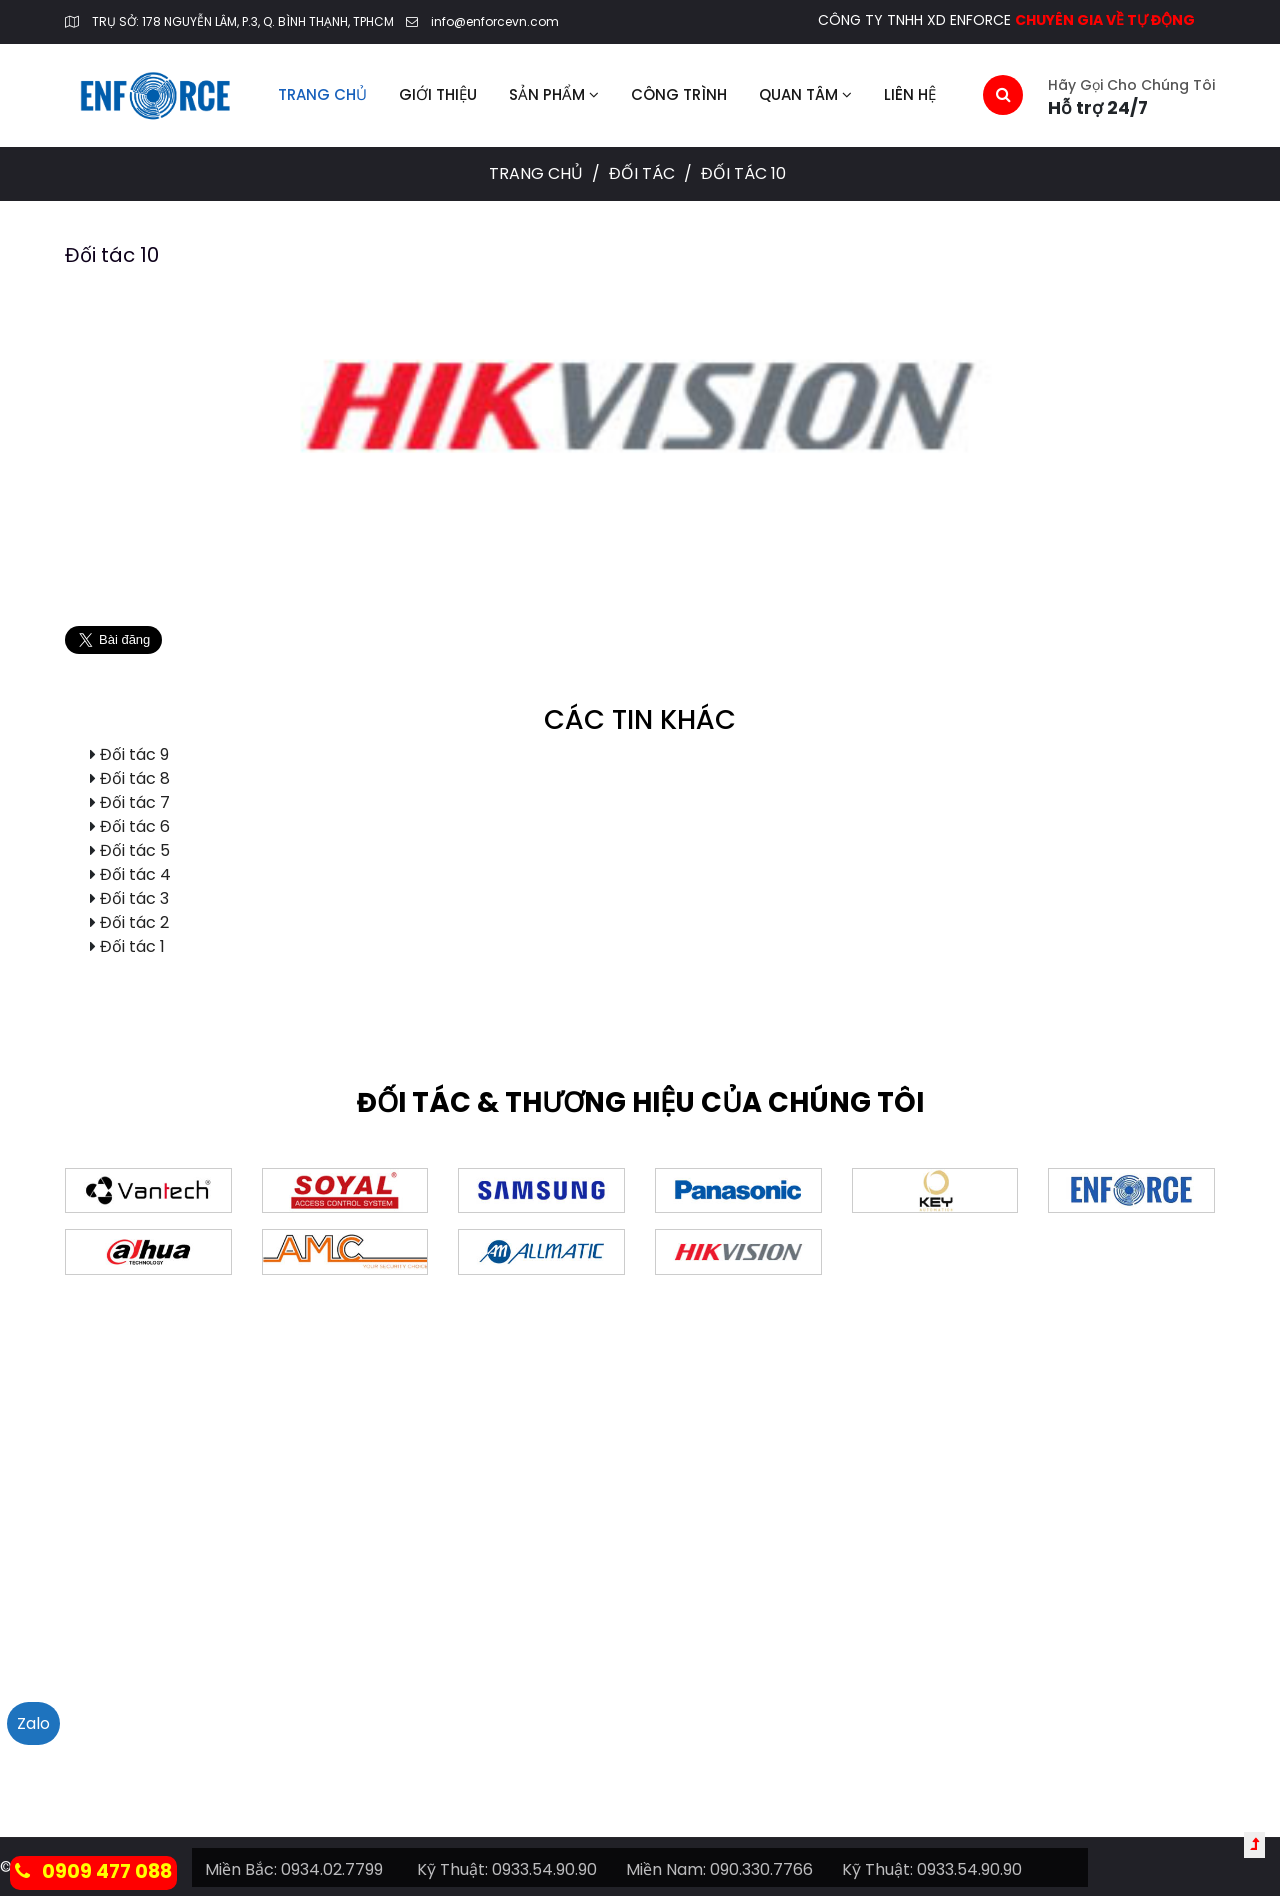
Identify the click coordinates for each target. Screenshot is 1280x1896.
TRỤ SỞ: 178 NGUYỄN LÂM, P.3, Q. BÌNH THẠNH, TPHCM (243, 21)
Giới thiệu (438, 94)
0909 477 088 (93, 1871)
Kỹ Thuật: (452, 1869)
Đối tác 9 (134, 754)
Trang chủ (322, 94)
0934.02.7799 (332, 1869)
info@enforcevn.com (495, 21)
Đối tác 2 (134, 922)
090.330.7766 (761, 1869)
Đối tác (644, 173)
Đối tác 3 (134, 898)
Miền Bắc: (241, 1869)
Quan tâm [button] (805, 94)
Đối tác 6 (135, 826)
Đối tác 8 (135, 778)
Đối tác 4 (135, 874)
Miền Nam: (666, 1869)
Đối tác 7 (135, 802)
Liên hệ (910, 94)
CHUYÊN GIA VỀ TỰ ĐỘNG (1105, 20)
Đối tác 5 (135, 850)
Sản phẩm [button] (554, 94)
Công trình (679, 94)
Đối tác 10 (112, 255)
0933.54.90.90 (544, 1869)
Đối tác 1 (132, 946)
